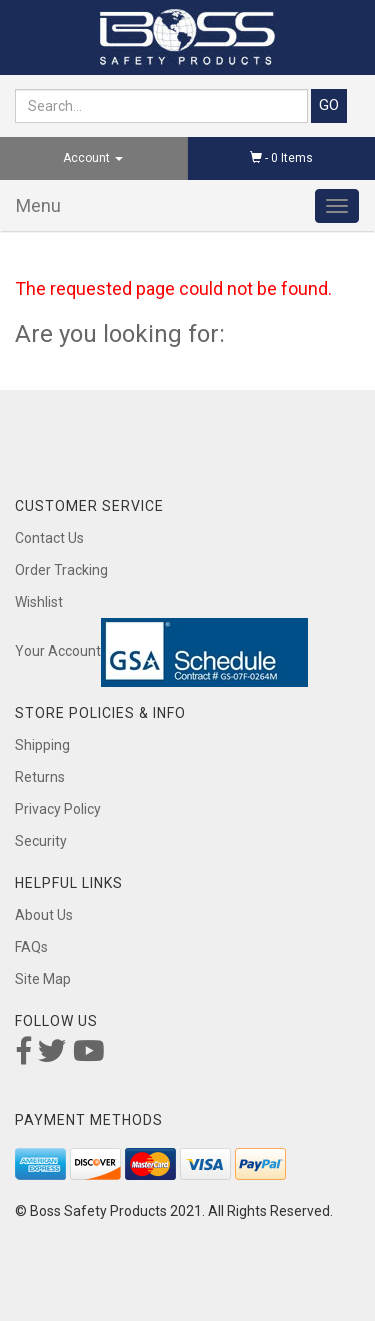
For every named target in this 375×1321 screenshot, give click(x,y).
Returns (40, 777)
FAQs (31, 947)
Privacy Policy (58, 809)
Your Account (58, 651)
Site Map (43, 979)
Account (93, 158)
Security (41, 841)
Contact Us (49, 538)
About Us (44, 915)
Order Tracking (61, 570)
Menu (38, 205)
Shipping (42, 745)
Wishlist (39, 602)
